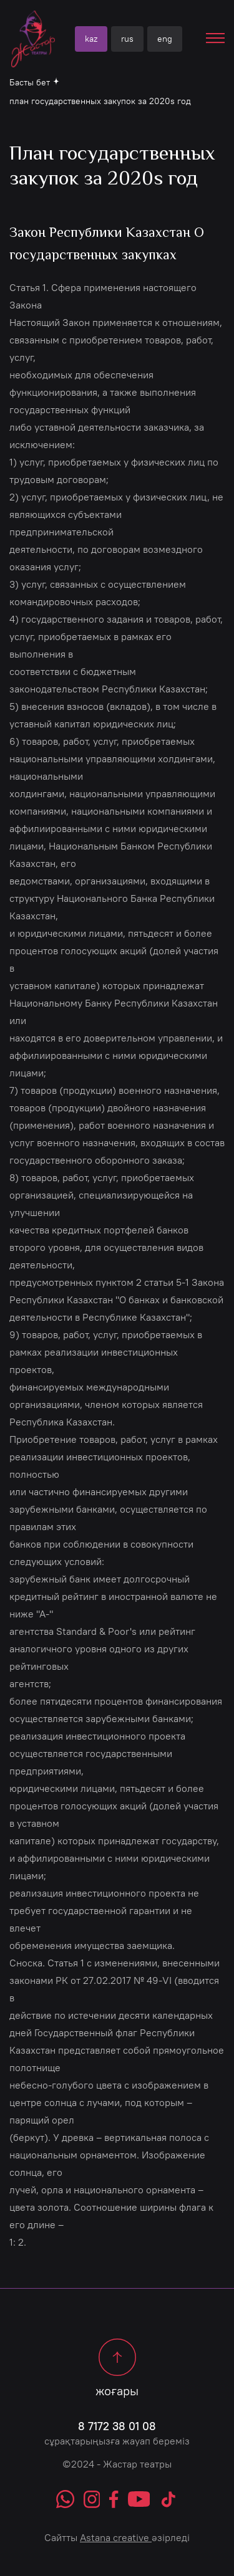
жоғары (117, 2368)
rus (127, 38)
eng (164, 38)
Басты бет (29, 82)
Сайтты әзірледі (117, 2537)
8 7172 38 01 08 (117, 2426)
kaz (91, 38)
